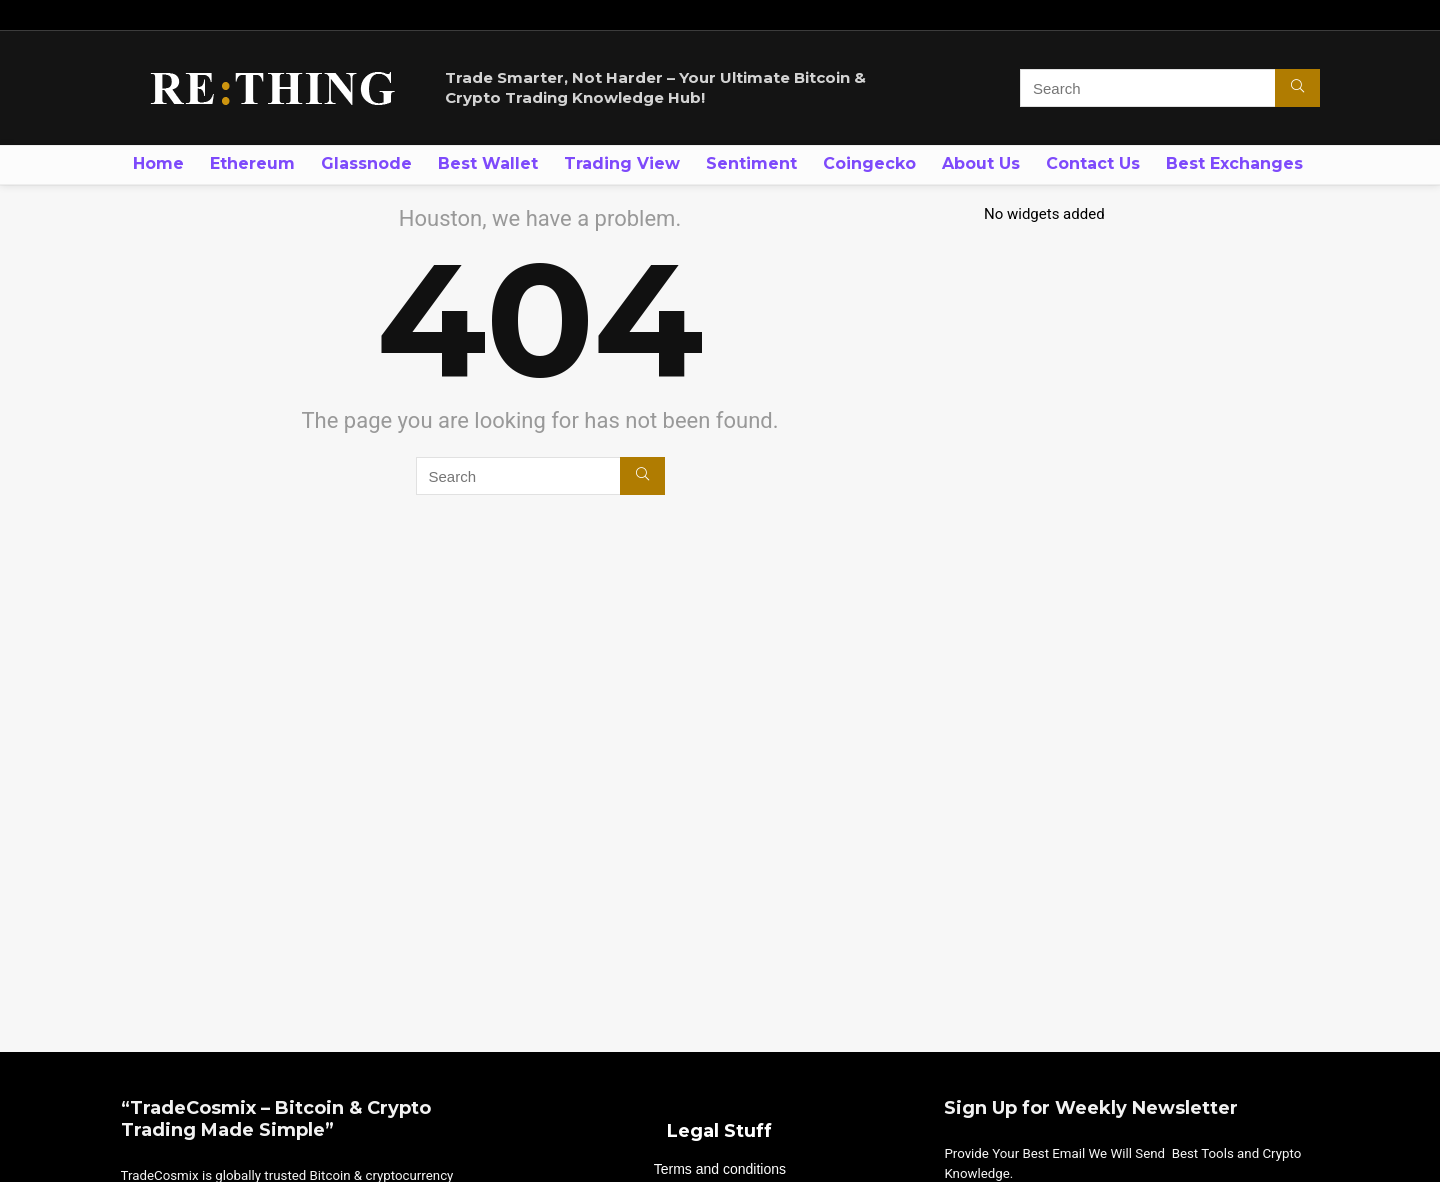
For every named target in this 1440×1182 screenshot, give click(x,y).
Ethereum (252, 163)
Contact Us (1093, 163)
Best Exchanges (1234, 163)
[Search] (1297, 88)
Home (158, 163)
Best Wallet (488, 163)
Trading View (622, 163)
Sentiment (751, 163)
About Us (981, 163)
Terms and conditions (720, 1169)
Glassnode (366, 163)
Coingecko (869, 163)
